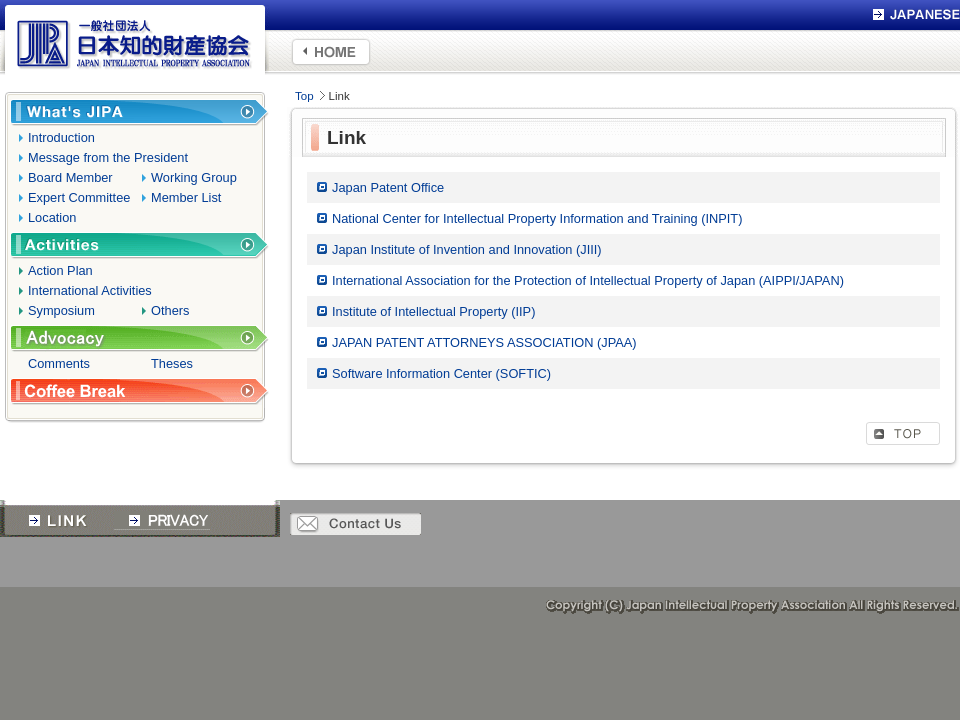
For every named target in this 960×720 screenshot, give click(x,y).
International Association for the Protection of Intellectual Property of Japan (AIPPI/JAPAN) (588, 280)
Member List (186, 197)
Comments (59, 363)
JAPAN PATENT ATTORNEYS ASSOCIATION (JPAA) (484, 342)
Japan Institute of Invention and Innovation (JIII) (467, 249)
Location (52, 217)
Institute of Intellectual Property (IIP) (433, 311)
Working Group (194, 177)
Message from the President (108, 157)
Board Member (70, 177)
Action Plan (60, 270)
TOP (903, 433)
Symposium (61, 310)
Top (304, 96)
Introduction (61, 137)
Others (170, 310)
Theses (172, 363)
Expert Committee (79, 197)
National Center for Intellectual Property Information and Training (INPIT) (537, 218)
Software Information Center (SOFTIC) (441, 373)
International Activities (90, 290)
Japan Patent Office (388, 187)
